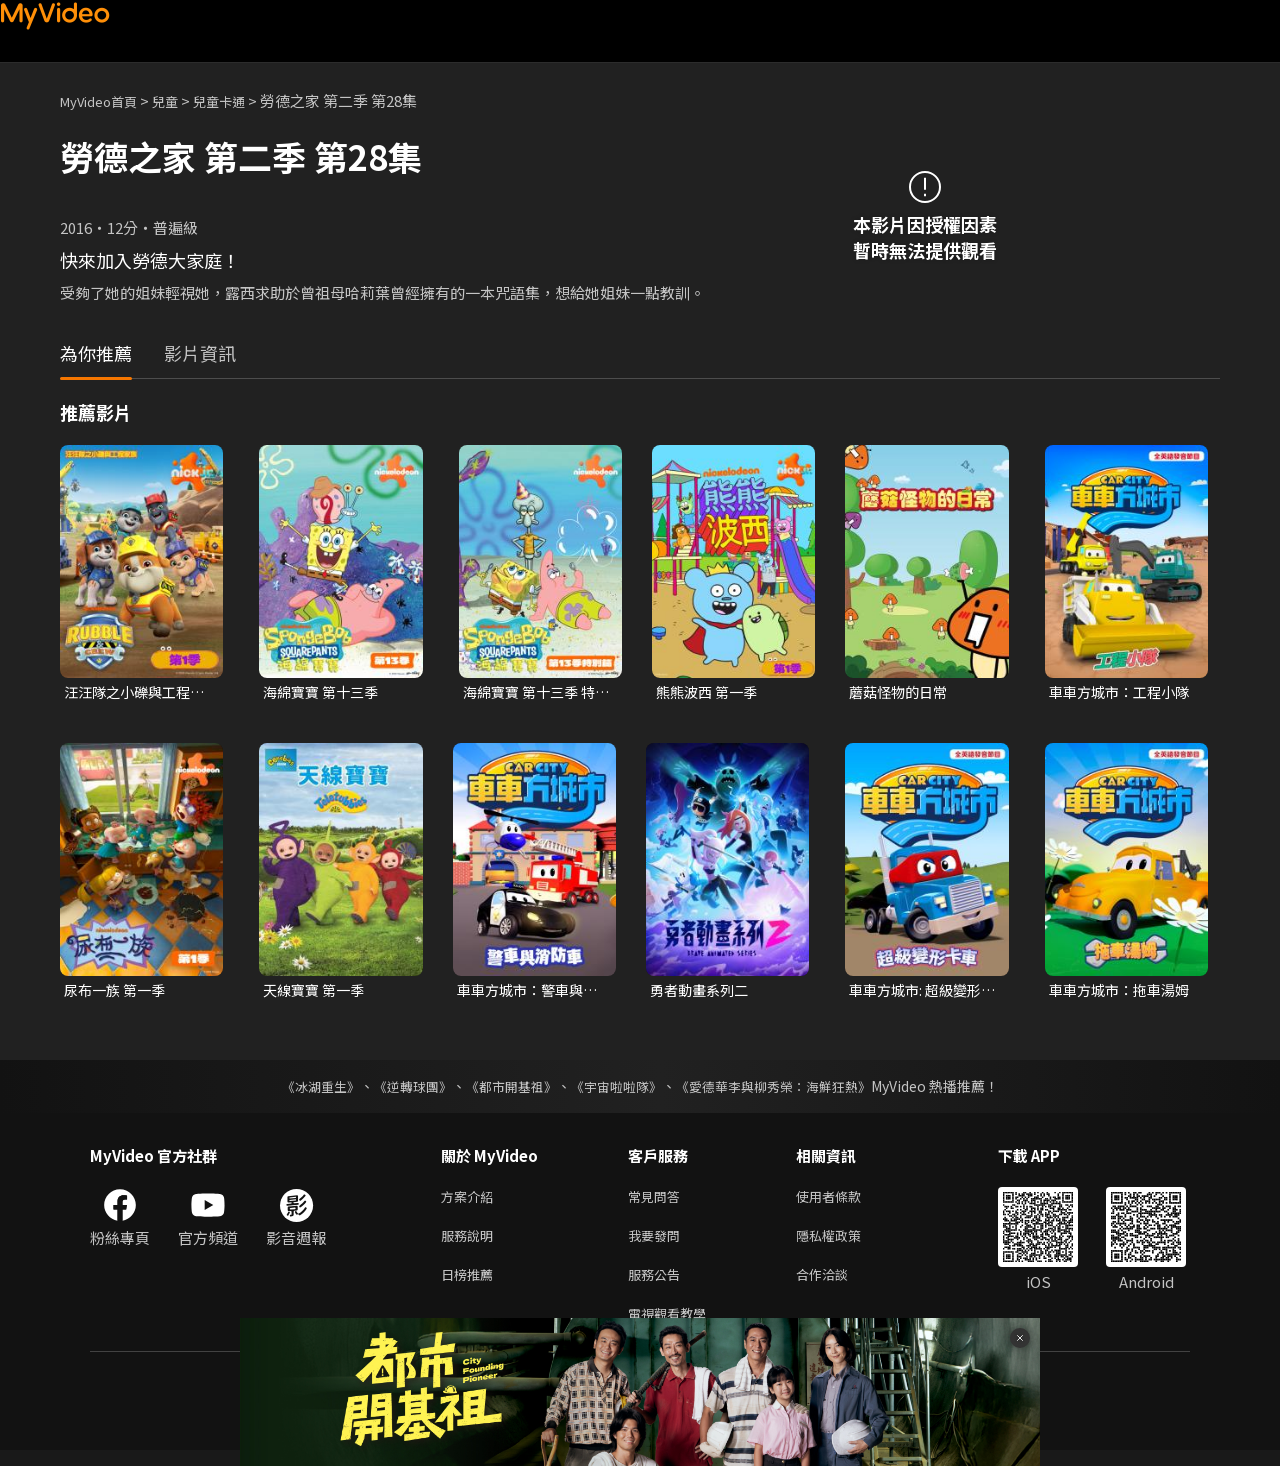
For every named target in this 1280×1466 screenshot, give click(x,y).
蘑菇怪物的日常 (901, 692)
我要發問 (658, 1243)
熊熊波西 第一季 (710, 692)
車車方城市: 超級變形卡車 (919, 993)
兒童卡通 (241, 100)
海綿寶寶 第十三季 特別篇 (533, 693)
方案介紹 (471, 1201)
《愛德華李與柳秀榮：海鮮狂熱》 (786, 1090)
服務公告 (658, 1285)
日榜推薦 (471, 1285)
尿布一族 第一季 (118, 992)
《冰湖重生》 (303, 1090)
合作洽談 (838, 1285)
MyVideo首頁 (105, 100)
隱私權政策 (845, 1243)
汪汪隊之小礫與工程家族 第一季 (131, 693)
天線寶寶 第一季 (317, 992)
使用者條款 (845, 1201)
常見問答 (658, 1201)
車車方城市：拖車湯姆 (1116, 993)
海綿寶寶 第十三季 (324, 692)
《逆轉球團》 (401, 1090)
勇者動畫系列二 (702, 992)
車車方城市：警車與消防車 (524, 993)
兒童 (181, 100)
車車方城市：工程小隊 (1116, 693)
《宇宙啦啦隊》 (618, 1090)
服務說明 (471, 1243)
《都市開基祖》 (506, 1090)
